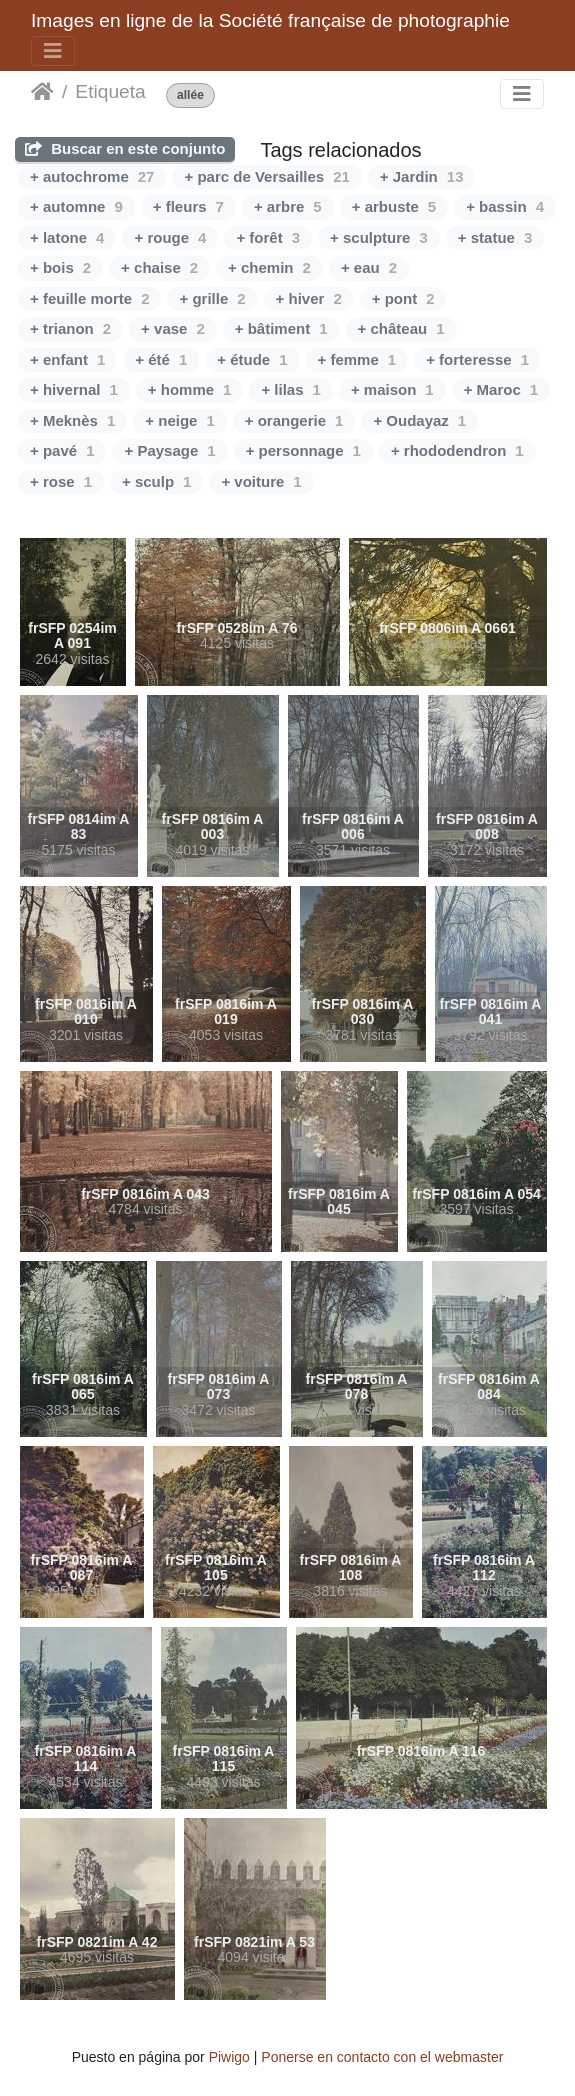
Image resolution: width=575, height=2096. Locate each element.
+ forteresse (477, 359)
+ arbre (288, 206)
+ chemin (269, 267)
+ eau (369, 267)
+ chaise (159, 267)
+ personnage (303, 450)
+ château (401, 328)
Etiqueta (110, 91)
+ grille (212, 298)
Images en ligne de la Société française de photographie (270, 20)
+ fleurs (188, 206)
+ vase (173, 328)
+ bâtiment (281, 328)
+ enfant (67, 359)
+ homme (190, 389)
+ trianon (70, 328)
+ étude (252, 359)
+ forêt (268, 237)
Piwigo (229, 2057)
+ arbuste (394, 206)
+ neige (179, 420)
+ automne (76, 206)
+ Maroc (501, 389)
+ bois (60, 267)
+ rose (61, 481)
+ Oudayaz (419, 420)
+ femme (357, 359)
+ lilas (290, 389)
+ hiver (309, 298)
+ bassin (505, 206)
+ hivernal (74, 389)
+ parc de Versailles (266, 176)
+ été (161, 359)
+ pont (403, 298)
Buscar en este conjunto (125, 148)
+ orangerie (294, 420)
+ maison (392, 389)
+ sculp (156, 481)
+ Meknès (72, 420)
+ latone (67, 237)
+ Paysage (169, 450)
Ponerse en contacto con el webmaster (382, 2057)
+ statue (495, 237)
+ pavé (62, 450)
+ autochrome (92, 176)
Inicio (42, 92)
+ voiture (261, 481)
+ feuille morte (89, 298)
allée (190, 95)
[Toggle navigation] (53, 51)
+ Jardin (422, 176)
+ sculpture (379, 237)
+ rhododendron (457, 450)
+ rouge (170, 237)
